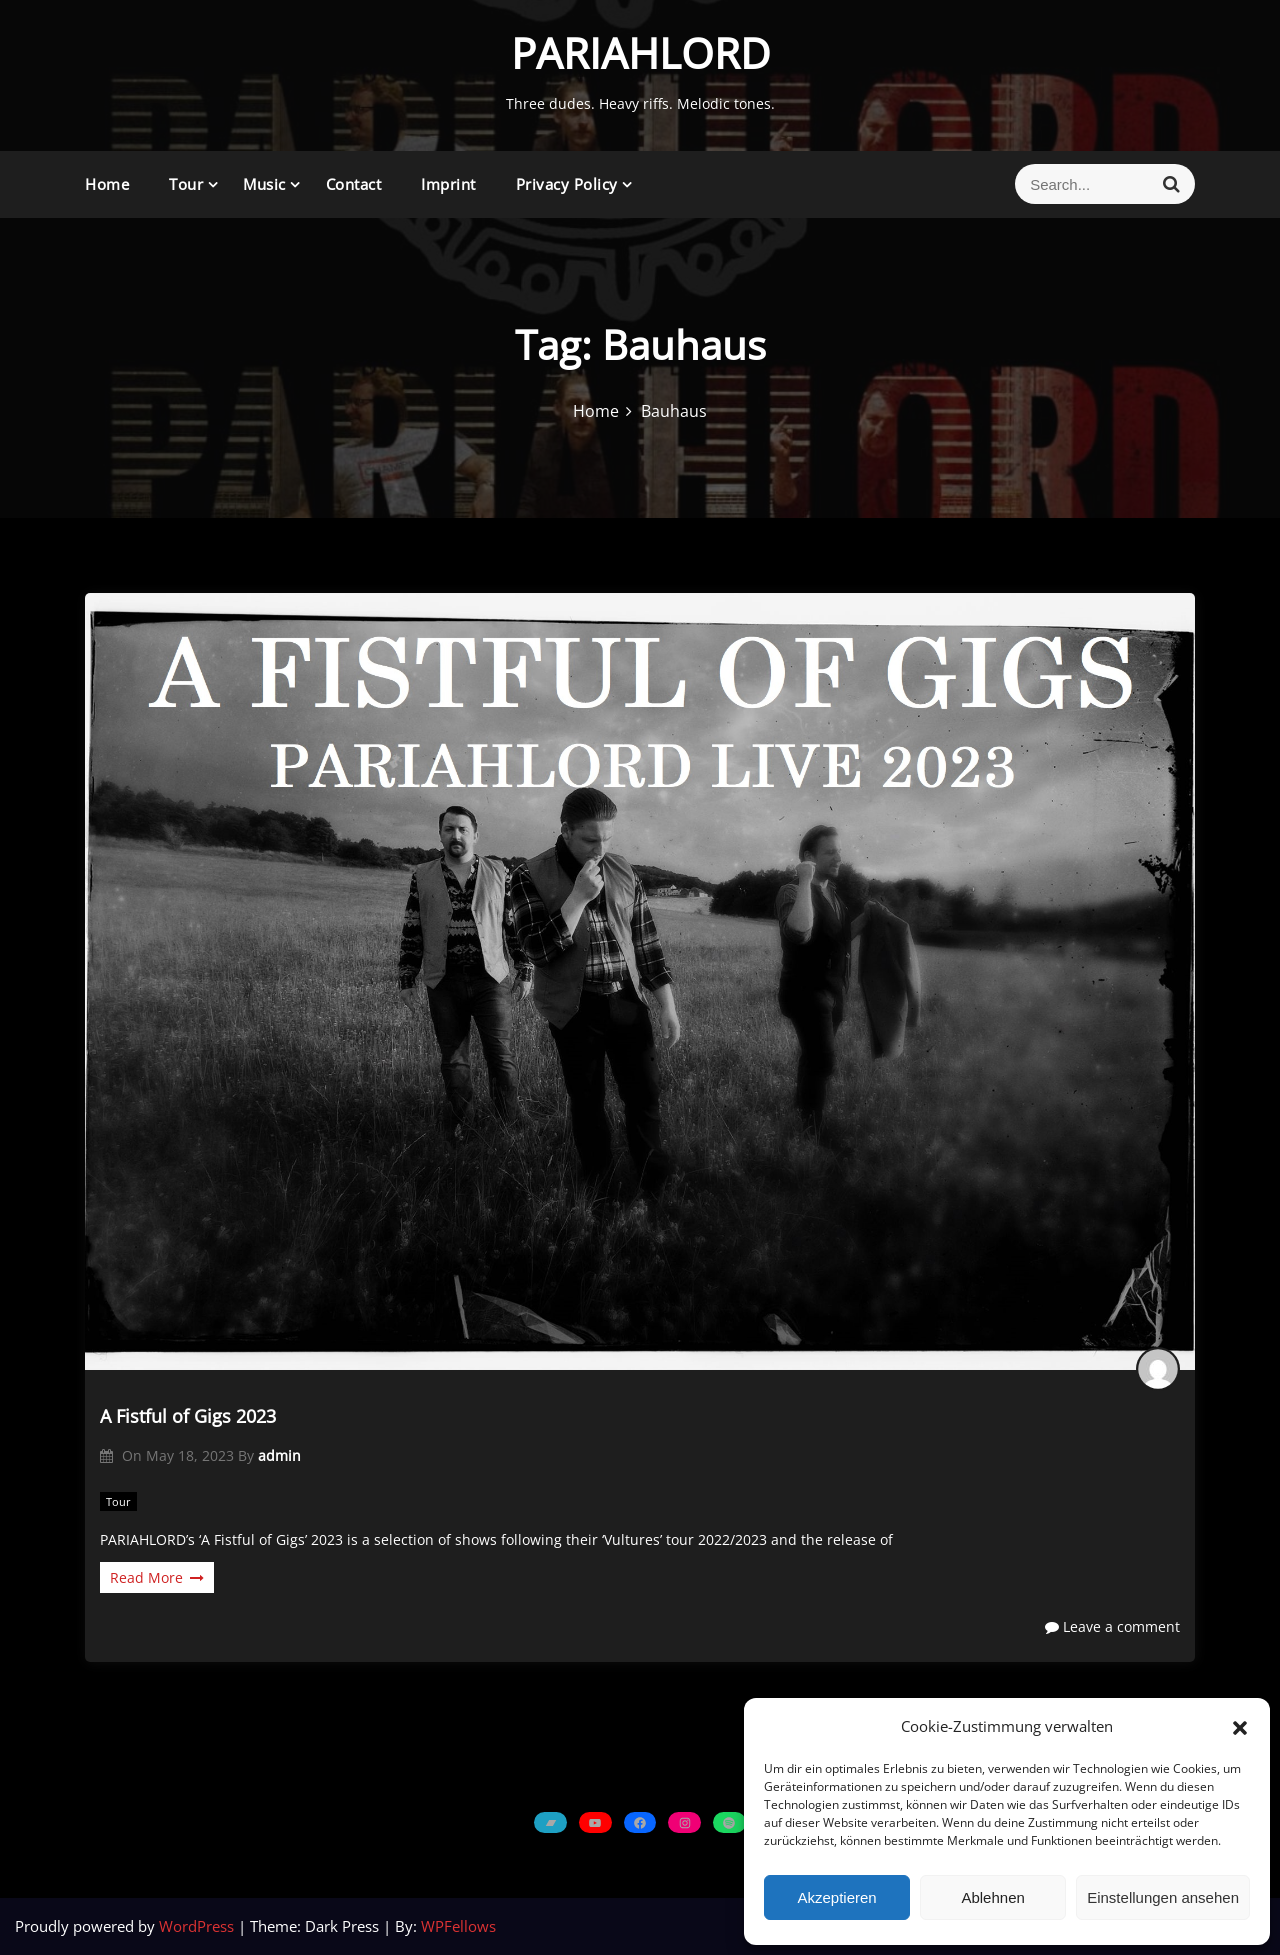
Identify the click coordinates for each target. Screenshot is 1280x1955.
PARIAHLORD (640, 52)
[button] (1240, 1727)
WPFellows (458, 1926)
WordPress (198, 1926)
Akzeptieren (836, 1897)
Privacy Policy (567, 184)
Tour (186, 184)
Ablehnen (992, 1897)
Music (264, 184)
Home (107, 184)
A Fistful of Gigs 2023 (188, 1416)
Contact (354, 184)
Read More (157, 1577)
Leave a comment (1112, 1626)
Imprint (448, 184)
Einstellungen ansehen (1163, 1897)
